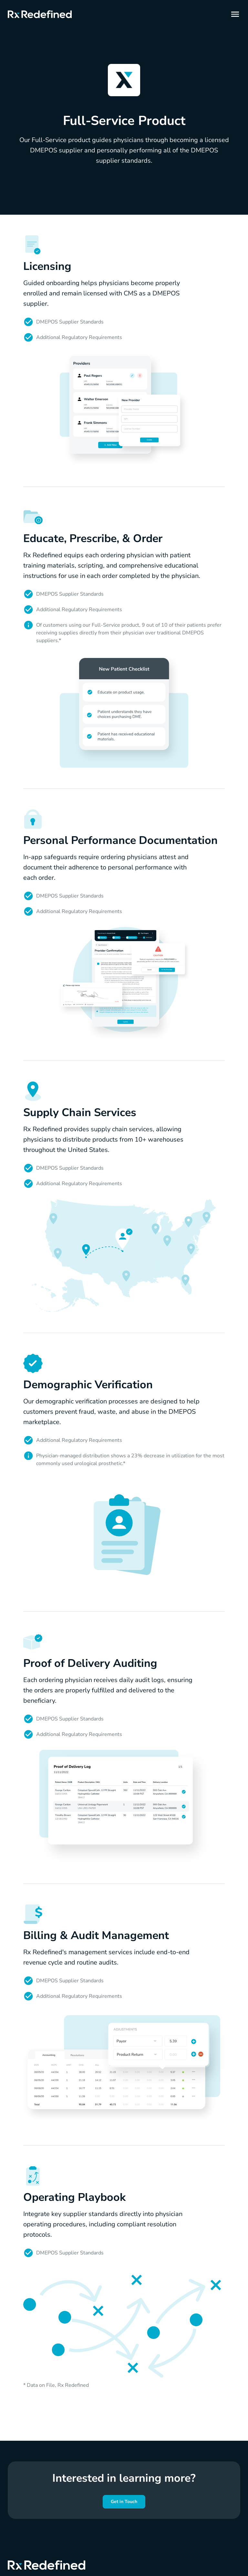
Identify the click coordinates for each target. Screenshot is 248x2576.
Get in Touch (124, 2501)
